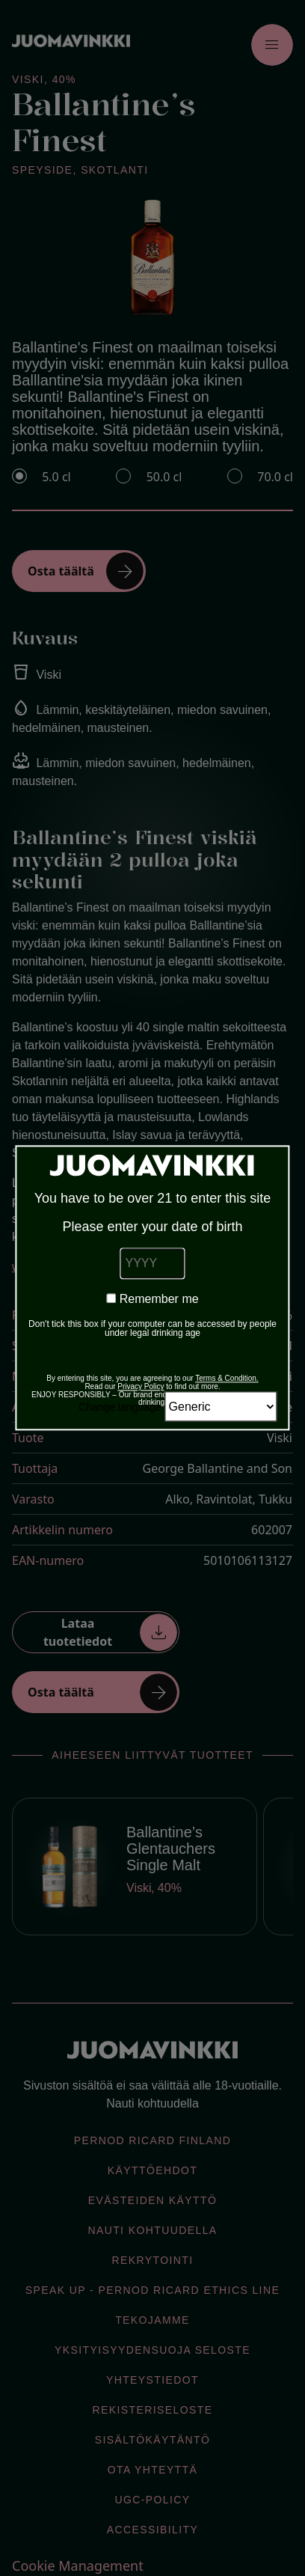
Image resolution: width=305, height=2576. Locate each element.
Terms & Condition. (226, 1379)
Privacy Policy (140, 1387)
